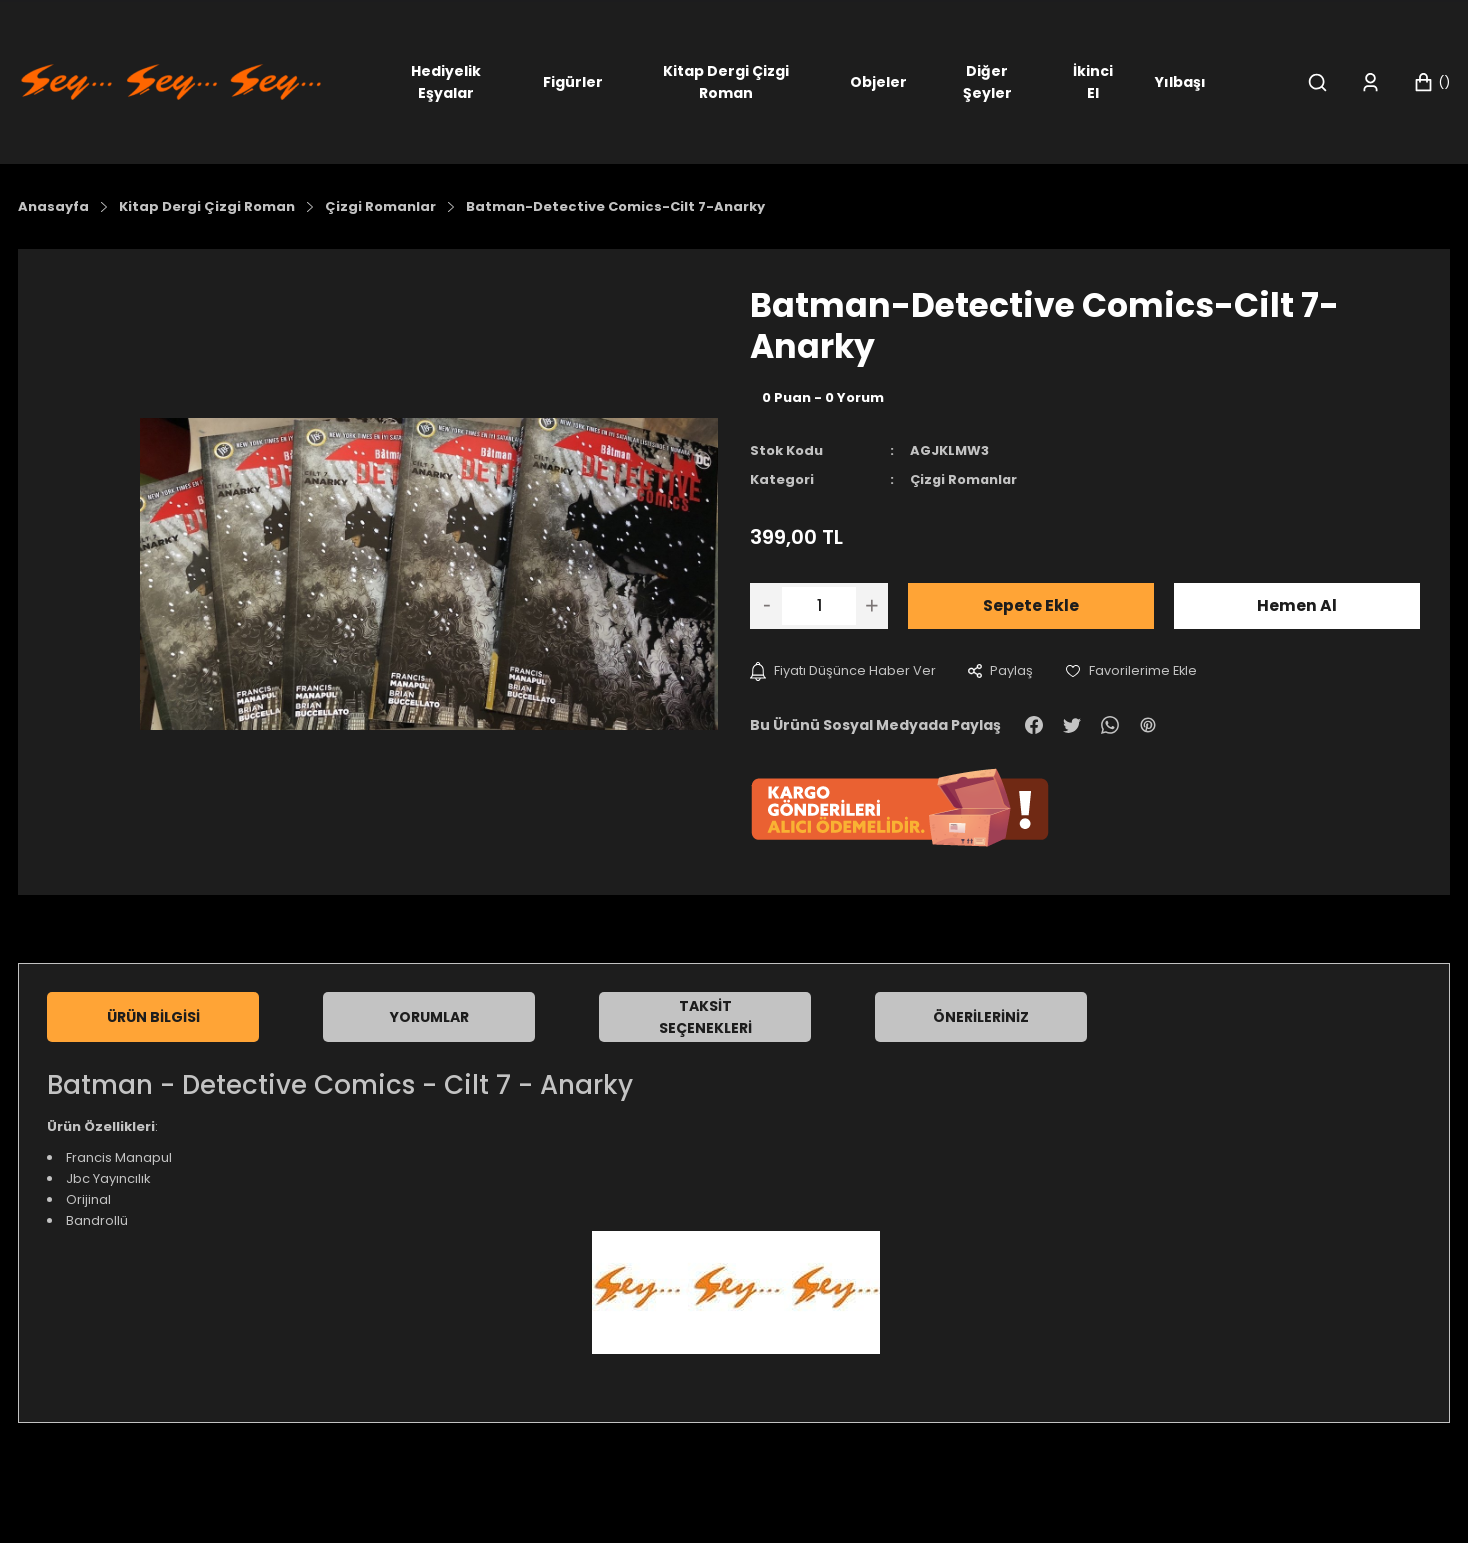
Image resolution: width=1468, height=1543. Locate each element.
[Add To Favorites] (1132, 670)
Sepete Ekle (1031, 604)
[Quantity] (819, 605)
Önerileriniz (981, 1017)
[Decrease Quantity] (766, 605)
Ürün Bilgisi (153, 1017)
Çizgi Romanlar (965, 479)
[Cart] (1431, 82)
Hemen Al (1297, 604)
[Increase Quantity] (872, 605)
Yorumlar (429, 1017)
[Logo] (171, 80)
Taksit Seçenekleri (705, 1017)
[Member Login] (1370, 82)
